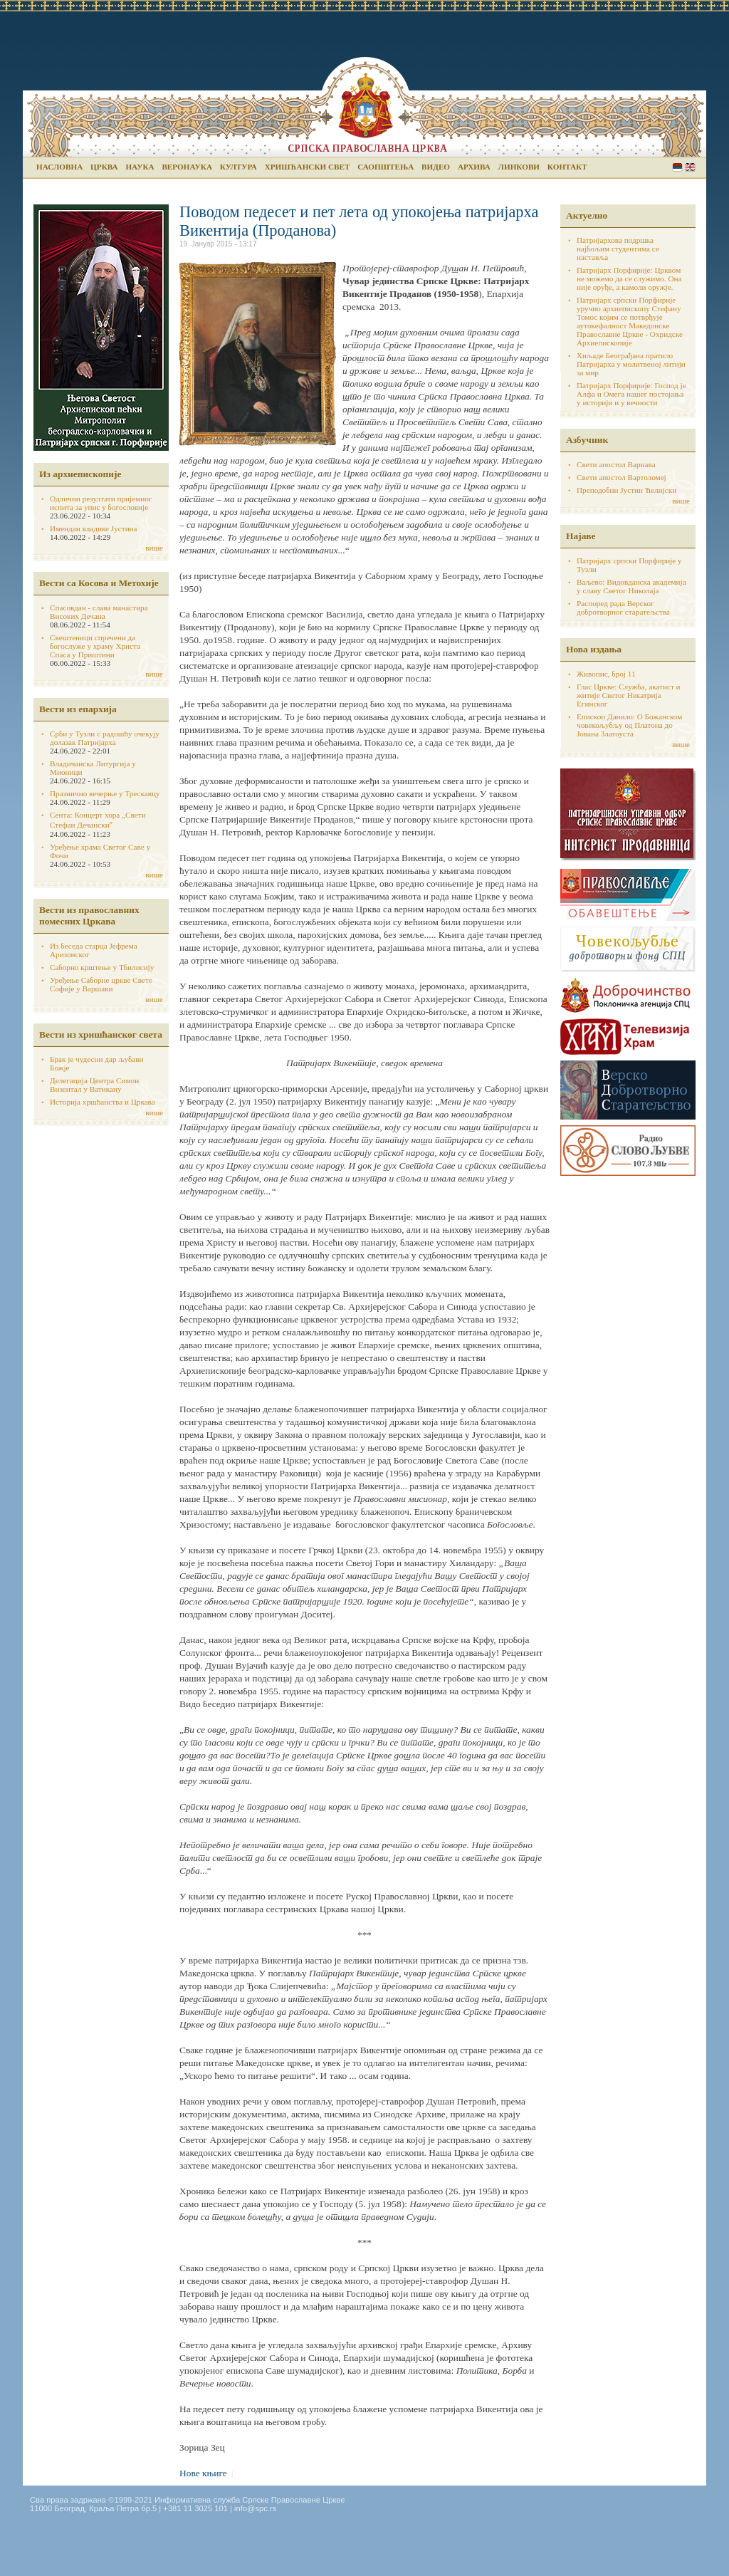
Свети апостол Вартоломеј (621, 477)
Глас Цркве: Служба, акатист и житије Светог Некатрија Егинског (629, 695)
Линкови (519, 166)
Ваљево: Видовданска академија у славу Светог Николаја (631, 586)
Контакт (567, 166)
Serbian (677, 167)
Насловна (59, 166)
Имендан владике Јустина (93, 528)
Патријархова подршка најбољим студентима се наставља (618, 248)
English (690, 167)
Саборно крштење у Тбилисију (102, 967)
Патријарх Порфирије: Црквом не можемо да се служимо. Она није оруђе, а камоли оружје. (629, 278)
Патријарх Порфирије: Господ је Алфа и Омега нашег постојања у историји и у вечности (631, 394)
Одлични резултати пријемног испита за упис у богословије (101, 502)
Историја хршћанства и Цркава (102, 1101)
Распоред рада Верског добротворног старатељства (623, 607)
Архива (474, 166)
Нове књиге (203, 2473)
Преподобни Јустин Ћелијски (626, 490)
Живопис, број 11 (606, 673)
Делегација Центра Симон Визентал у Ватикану (94, 1084)
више (154, 547)
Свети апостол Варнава (616, 464)
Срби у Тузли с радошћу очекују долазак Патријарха (104, 737)
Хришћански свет (307, 166)
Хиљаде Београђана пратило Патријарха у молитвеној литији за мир (631, 364)
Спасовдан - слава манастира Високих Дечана (99, 611)
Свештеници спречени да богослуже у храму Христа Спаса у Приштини (95, 646)
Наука (139, 166)
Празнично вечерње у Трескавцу (105, 793)
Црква (103, 166)
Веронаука (187, 166)
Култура (238, 166)
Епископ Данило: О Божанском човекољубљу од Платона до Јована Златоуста (629, 725)
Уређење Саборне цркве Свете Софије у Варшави (101, 984)
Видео (435, 166)
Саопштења (385, 166)
